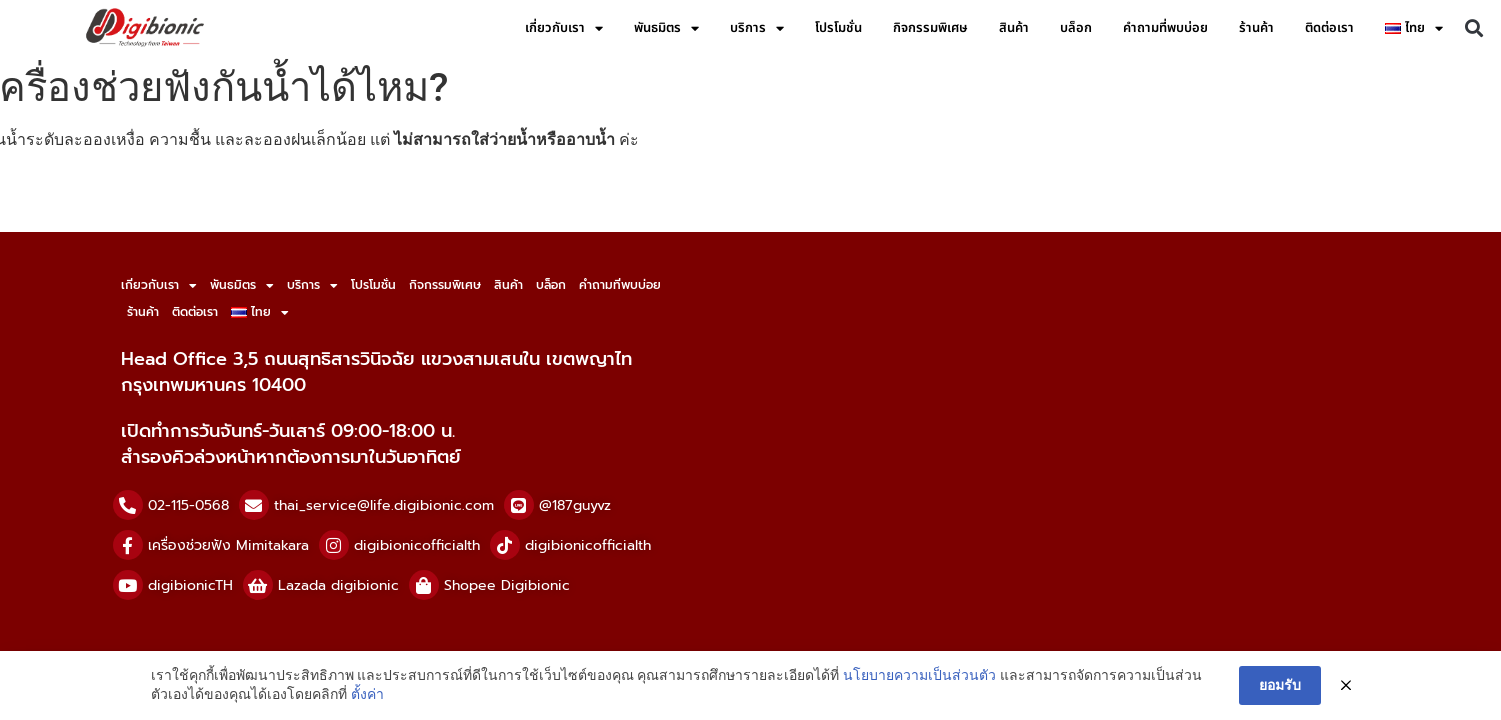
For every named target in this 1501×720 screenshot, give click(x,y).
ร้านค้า (1256, 28)
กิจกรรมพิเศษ (930, 28)
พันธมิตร (666, 28)
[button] (1474, 28)
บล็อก (1076, 28)
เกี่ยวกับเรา (564, 28)
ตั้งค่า (367, 694)
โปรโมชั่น (838, 28)
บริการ (757, 28)
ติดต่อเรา (1329, 28)
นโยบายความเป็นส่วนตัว (919, 675)
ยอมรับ (1280, 685)
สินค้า (1014, 28)
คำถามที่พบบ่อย (1165, 28)
